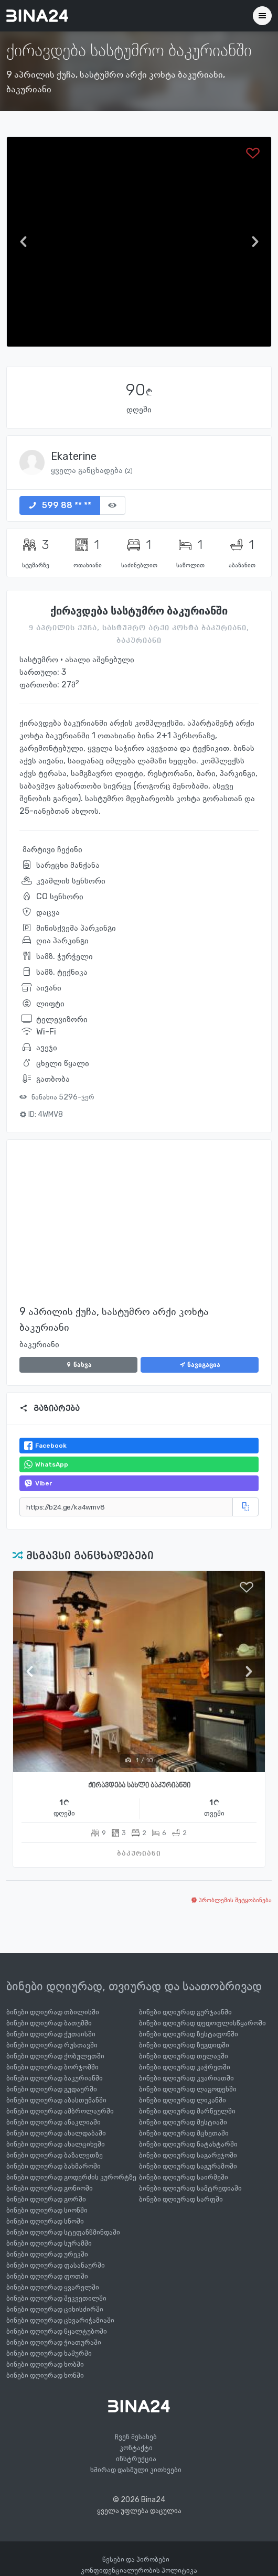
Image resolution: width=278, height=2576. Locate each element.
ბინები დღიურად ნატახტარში (188, 2144)
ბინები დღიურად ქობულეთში (55, 2056)
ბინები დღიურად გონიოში (49, 2188)
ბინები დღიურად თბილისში (52, 2012)
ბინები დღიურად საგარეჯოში (188, 2155)
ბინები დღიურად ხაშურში (49, 2353)
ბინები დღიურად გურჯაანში (185, 2012)
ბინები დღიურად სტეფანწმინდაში (63, 2232)
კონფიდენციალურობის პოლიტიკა (139, 2570)
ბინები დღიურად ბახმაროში (53, 2166)
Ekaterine (74, 456)
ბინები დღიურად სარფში (181, 2199)
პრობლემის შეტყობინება (231, 1900)
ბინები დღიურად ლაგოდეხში (188, 2089)
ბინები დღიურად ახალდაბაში (56, 2133)
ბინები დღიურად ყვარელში (52, 2287)
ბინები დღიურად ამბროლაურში (60, 2111)
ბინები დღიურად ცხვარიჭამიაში (60, 2320)
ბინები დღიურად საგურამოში (188, 2166)
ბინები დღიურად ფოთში (47, 2276)
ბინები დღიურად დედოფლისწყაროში (202, 2023)
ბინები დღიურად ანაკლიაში (53, 2122)
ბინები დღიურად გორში (46, 2199)
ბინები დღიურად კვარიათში (186, 2078)
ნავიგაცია (199, 1364)
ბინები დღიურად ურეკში (47, 2254)
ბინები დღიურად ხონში (45, 2375)
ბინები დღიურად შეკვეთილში (56, 2298)
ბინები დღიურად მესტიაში (183, 2122)
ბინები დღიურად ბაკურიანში (54, 2078)
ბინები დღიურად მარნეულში (187, 2111)
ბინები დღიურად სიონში (47, 2210)
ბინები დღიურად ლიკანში (182, 2100)
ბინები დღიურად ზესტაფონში (188, 2034)
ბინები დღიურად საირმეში (183, 2177)
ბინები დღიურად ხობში (45, 2364)
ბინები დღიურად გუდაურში (51, 2089)
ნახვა (79, 1364)
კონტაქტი (136, 2447)
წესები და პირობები (135, 2559)
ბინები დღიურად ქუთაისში (50, 2034)
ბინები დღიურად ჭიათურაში (53, 2342)
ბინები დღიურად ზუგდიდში (184, 2045)
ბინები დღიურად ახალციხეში (55, 2144)
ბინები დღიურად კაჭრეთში (184, 2067)
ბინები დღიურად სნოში (45, 2221)
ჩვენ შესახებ (136, 2436)
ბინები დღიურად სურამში (49, 2243)
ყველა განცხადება (92, 470)
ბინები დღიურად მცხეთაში (184, 2133)
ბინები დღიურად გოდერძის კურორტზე (71, 2177)
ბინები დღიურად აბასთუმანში (56, 2100)
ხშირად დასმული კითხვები (135, 2469)
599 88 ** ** (59, 505)
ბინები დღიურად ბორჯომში (52, 2067)
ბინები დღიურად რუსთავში (52, 2045)
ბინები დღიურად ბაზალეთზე (54, 2155)
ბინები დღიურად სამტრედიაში (190, 2188)
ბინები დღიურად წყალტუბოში (56, 2331)
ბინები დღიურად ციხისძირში (54, 2309)
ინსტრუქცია (136, 2458)
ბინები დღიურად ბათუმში (49, 2023)
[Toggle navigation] (262, 15)
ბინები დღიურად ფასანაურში (55, 2265)
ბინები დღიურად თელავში (183, 2056)
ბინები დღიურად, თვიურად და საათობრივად (134, 1986)
